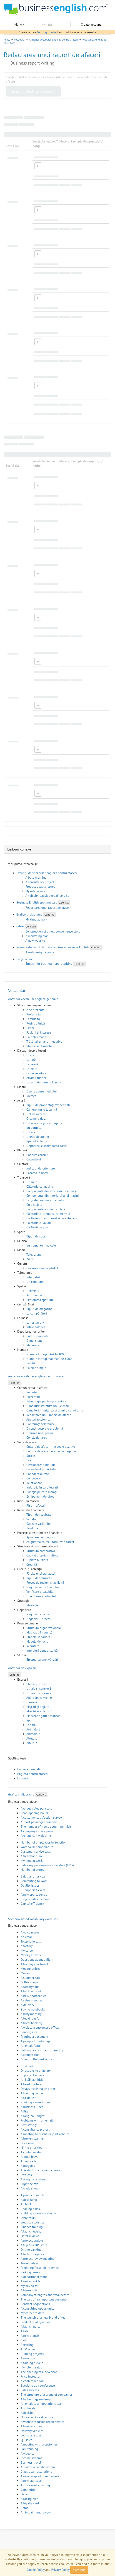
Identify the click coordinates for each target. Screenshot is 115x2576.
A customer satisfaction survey (41, 1817)
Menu (19, 24)
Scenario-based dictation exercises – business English (52, 947)
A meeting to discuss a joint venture (45, 2134)
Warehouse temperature (37, 1847)
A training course (32, 2093)
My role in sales (36, 891)
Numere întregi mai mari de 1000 (49, 1359)
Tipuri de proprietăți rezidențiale (48, 1105)
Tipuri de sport (36, 1236)
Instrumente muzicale (41, 1245)
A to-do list (28, 2098)
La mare (31, 1069)
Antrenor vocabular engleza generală (33, 999)
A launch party (30, 2327)
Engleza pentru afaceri (32, 1774)
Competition (29, 2490)
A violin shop (29, 2408)
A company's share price (37, 1831)
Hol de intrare (35, 1114)
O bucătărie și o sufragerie (44, 1123)
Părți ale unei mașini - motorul (46, 1200)
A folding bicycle (32, 2363)
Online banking (31, 2249)
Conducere (33, 1478)
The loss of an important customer (44, 2299)
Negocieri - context (39, 1614)
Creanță (31, 1564)
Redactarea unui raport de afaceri (48, 908)
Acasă (7, 39)
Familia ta (33, 1019)
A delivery (27, 2005)
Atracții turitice (36, 1078)
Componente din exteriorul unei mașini (52, 1191)
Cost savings (29, 2125)
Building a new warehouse (39, 2213)
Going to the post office (36, 2059)
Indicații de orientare (40, 1168)
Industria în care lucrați (42, 1487)
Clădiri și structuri (38, 1684)
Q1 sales (26, 2440)
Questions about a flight (37, 1959)
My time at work (36, 919)
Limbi (30, 1028)
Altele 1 (31, 1738)
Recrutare (32, 1646)
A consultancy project (39, 882)
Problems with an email (37, 2120)
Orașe (30, 1055)
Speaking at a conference (38, 2385)
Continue (79, 2570)
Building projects (32, 2354)
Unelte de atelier (37, 1137)
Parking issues (30, 2272)
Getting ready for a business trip (42, 2050)
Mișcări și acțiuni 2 (39, 1711)
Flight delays (29, 2184)
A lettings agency (32, 2254)
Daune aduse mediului (41, 1091)
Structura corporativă (40, 1551)
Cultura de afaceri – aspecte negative (51, 1451)
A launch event (31, 2231)
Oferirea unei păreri (39, 1433)
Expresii (22, 1778)
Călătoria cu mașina (39, 1186)
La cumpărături (36, 1313)
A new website (35, 940)
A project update (32, 2240)
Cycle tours (28, 2218)
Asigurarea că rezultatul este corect (50, 1542)
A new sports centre (34, 1894)
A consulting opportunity (37, 2308)
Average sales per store (36, 1808)
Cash (24, 2340)
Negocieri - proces (38, 1619)
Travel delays (29, 2263)
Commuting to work (34, 1881)
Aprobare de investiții (40, 1537)
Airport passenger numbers (39, 1822)
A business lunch (32, 2107)
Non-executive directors (37, 2417)
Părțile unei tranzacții (41, 1573)
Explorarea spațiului (40, 1300)
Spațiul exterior (36, 1141)
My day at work (31, 1955)
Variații (31, 1519)
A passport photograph (36, 2041)
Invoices (26, 2175)
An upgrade (28, 2161)
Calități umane (36, 1037)
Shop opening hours (34, 1813)
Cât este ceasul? (37, 1155)
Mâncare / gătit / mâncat (43, 1716)
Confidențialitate (37, 1474)
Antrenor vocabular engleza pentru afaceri (53, 39)
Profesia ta (33, 1014)
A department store (34, 2277)
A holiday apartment (34, 1964)
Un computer (35, 1282)
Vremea (31, 1096)
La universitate (36, 1073)
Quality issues (30, 1885)
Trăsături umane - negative (44, 1041)
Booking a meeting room (37, 2102)
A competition (30, 2055)
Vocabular (19, 39)
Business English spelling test (36, 902)
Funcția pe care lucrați (41, 1492)
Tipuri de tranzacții (39, 1578)
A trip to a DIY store (34, 2245)
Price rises (27, 2143)
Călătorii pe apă (37, 1227)
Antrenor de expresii (22, 1668)
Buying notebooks (33, 2009)
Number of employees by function (43, 1842)
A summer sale (30, 1978)
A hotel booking (31, 2023)
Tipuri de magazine (39, 1309)
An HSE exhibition (33, 2080)
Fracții (30, 1363)
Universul (32, 1291)
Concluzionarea (36, 1437)
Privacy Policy (60, 2570)
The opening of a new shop (39, 2372)
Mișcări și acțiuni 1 (39, 1707)
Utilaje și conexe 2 (38, 1693)
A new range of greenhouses (40, 2476)
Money (25, 1973)
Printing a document (34, 2037)
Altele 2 (31, 1743)
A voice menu (30, 1932)
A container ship (31, 2152)
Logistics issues (31, 2435)
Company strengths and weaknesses (45, 2295)
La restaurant (35, 1322)
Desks (25, 2494)
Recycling (27, 2345)
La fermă (32, 1064)
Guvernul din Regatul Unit (44, 1268)
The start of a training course (40, 2170)
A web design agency (39, 952)
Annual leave (29, 2157)
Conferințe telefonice (40, 1424)
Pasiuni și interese (38, 1032)
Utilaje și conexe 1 (38, 1689)
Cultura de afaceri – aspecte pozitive (50, 1447)
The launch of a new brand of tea (43, 2317)
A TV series (28, 2349)
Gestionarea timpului (40, 1465)
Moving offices (30, 1969)
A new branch (30, 2336)
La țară (31, 1060)
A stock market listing (35, 2485)
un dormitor (34, 1128)
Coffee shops (29, 1982)
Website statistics (32, 2222)
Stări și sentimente (39, 1046)
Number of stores (32, 1870)
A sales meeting (31, 2000)
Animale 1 (33, 1729)
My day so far (29, 2286)
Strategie (32, 1605)
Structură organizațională (43, 1628)
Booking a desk (31, 2209)
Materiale (32, 1345)
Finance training (32, 2227)
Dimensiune (34, 1341)
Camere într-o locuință (41, 1109)
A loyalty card (30, 2503)
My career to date (32, 2313)
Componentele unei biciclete (45, 1209)
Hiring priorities (31, 2148)
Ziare (29, 1259)
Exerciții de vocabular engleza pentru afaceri (46, 873)
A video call (28, 2453)
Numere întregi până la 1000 (45, 1354)
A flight (25, 2111)
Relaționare (34, 1483)
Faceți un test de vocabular (33, 91)
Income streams (31, 2458)
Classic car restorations (36, 2472)
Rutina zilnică (35, 1023)
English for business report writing (48, 964)
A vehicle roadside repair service (47, 896)
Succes (30, 1456)
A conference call (32, 2381)
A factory (26, 1946)
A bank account (31, 1991)
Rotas (24, 2508)
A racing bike (29, 2499)
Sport (30, 1720)
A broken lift (29, 2290)
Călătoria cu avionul (39, 1223)
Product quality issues (40, 886)
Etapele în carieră (38, 1637)
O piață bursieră (37, 1560)
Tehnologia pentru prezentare (46, 1401)
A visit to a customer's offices (40, 2027)
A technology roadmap (36, 2399)
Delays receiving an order (38, 2089)
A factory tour (30, 1987)
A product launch (32, 2195)
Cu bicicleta (34, 1205)
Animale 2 (33, 1734)
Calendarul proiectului (41, 1469)
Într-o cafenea (35, 1327)
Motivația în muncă (39, 1632)
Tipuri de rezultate (38, 1515)
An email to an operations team (42, 2404)
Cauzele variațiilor (38, 1524)
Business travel (31, 2462)
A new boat (28, 2358)
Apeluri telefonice (38, 1419)
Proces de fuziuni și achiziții (45, 1582)
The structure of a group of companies (46, 2394)
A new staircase (31, 2481)
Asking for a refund (34, 2179)
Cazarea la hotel (37, 1173)
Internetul (33, 1277)
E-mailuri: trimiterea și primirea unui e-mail (55, 1410)
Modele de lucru (37, 1641)
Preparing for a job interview (40, 2268)
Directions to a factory (36, 2071)
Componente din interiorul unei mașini (52, 1196)
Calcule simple (36, 1368)
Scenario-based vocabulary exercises (33, 1919)
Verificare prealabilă (39, 1592)
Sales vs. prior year (33, 1876)
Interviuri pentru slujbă (42, 1650)
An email (27, 1937)
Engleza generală (29, 1769)
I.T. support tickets (33, 1890)
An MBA (26, 2204)
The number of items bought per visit (46, 1826)
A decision (28, 2413)
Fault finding (29, 2449)
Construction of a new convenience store (52, 931)
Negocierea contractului (42, 1587)
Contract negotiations (35, 2304)
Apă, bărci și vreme (39, 1698)
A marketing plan (37, 936)
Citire (20, 926)
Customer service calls (36, 1851)
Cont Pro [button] (64, 902)
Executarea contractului (42, 1596)
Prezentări (33, 1397)
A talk (24, 2331)
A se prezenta (35, 1010)
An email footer (31, 2046)
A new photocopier (33, 1996)
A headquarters (31, 2084)
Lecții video (24, 959)
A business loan (31, 2426)
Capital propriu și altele (42, 1555)
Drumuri (32, 1182)
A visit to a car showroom (38, 2467)
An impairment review (36, 2512)
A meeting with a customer (39, 2444)
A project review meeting (38, 2259)
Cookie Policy (36, 2570)
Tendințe (32, 1528)
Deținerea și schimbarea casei (46, 1146)
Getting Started (47, 32)
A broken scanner (32, 2138)
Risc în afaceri (35, 1505)
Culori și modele (37, 1336)
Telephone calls (31, 1941)
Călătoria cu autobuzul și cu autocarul (52, 1218)
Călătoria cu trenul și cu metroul (48, 1214)
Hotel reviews (30, 2236)
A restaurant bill (31, 2281)
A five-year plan (31, 1856)
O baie (30, 1132)
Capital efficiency (32, 1904)
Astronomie (34, 1295)
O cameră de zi (36, 1118)
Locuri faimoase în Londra (43, 1082)
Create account (91, 24)
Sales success (30, 2390)
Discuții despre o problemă (44, 1428)
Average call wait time (36, 1836)
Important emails (32, 2075)
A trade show (29, 2188)
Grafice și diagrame (29, 914)
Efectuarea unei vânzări (42, 1660)
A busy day (28, 2166)
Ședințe (31, 1392)
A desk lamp (29, 2200)
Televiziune (34, 1254)
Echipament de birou (40, 1496)
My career (27, 1950)
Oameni (31, 1702)
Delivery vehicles (32, 2431)
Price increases (31, 2376)
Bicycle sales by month (36, 1899)
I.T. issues (27, 2066)
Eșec (29, 1460)
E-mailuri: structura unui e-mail (47, 1406)
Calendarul (33, 1159)
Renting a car (30, 2032)
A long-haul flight (33, 2116)
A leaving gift (30, 2018)
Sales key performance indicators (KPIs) (47, 1865)
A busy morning (35, 877)
